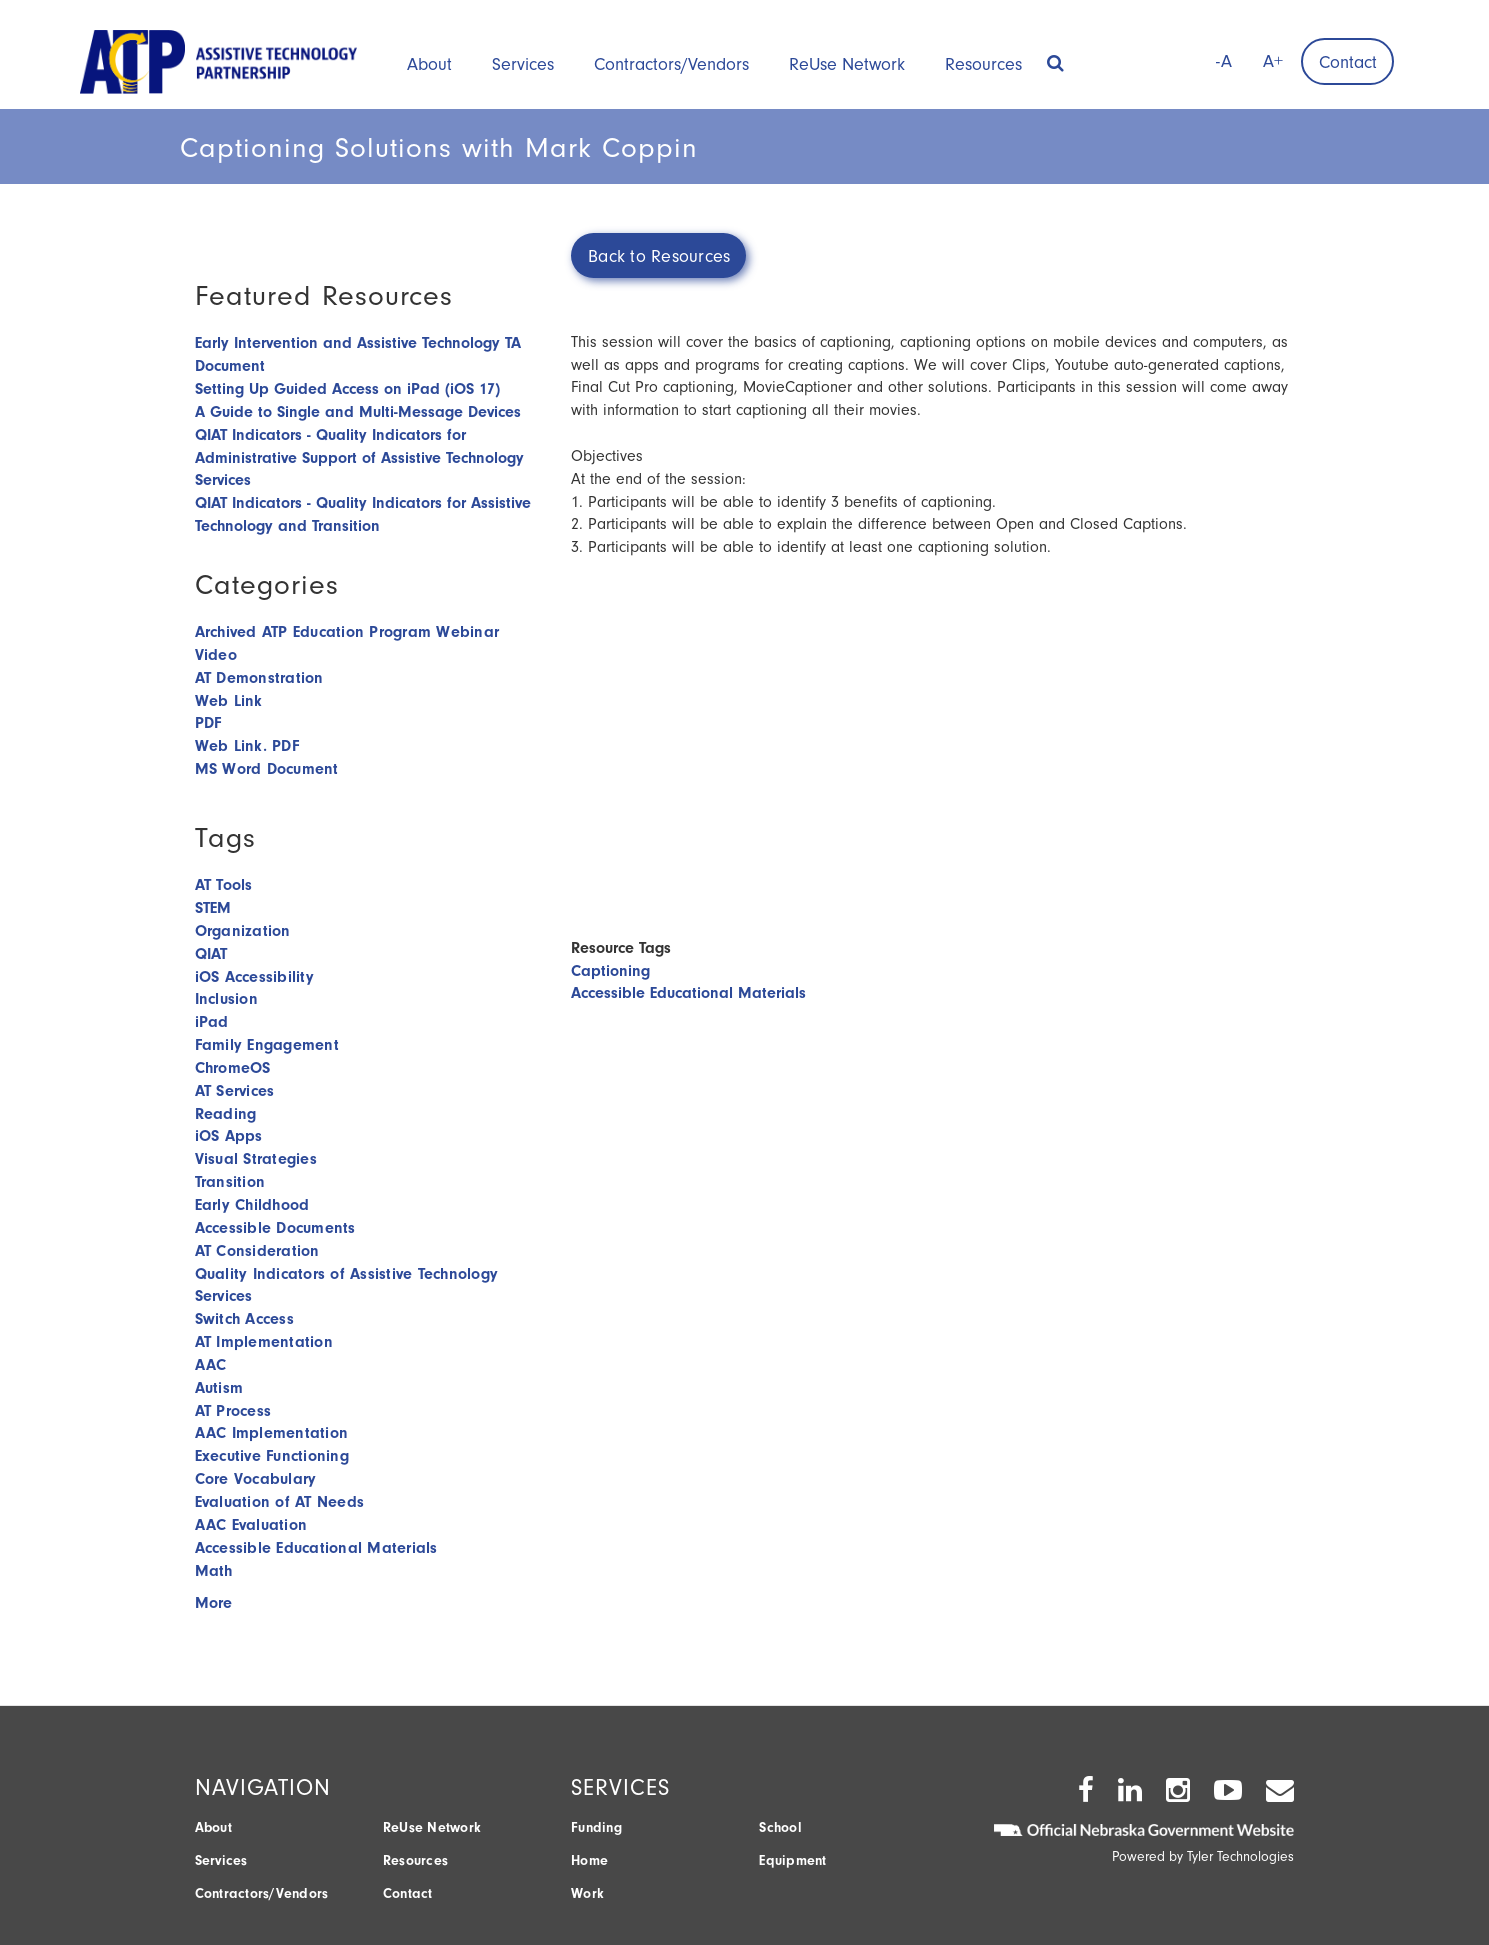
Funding (596, 1827)
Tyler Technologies (1240, 1856)
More (213, 1603)
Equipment (792, 1860)
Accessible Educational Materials (688, 993)
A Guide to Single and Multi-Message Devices (358, 412)
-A (1224, 61)
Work (587, 1893)
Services (523, 64)
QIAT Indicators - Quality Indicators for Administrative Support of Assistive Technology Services (359, 458)
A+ (1273, 61)
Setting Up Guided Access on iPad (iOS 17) (347, 389)
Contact (1348, 62)
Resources (983, 64)
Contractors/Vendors (671, 64)
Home (589, 1860)
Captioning (610, 971)
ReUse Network (847, 64)
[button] (1055, 57)
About (429, 64)
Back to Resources (659, 256)
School (780, 1827)
